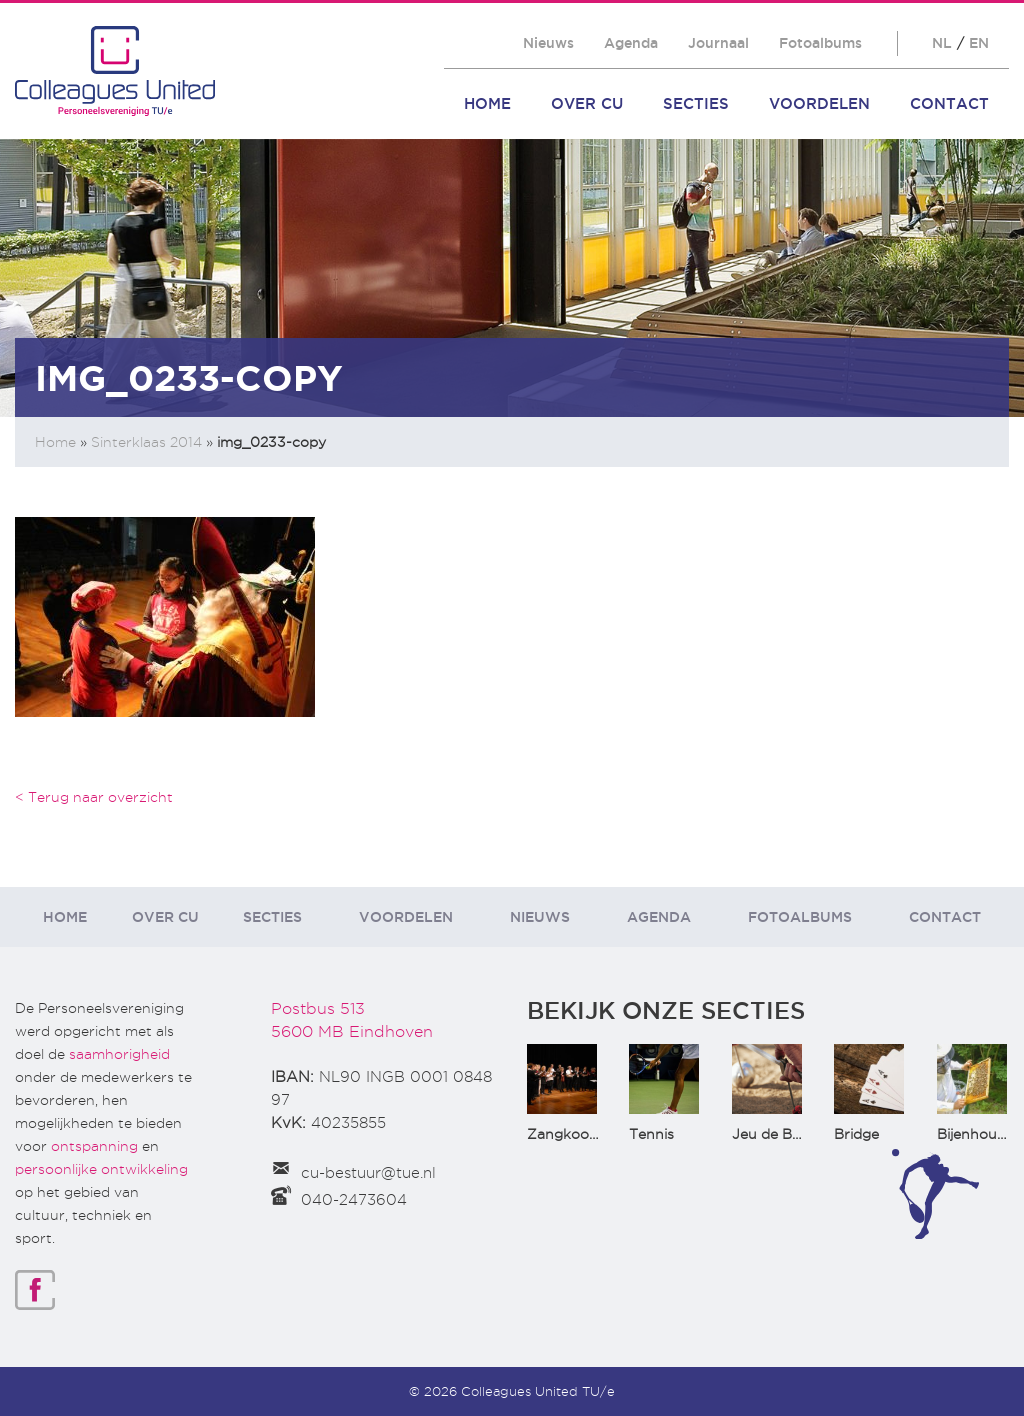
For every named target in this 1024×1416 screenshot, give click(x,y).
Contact (949, 103)
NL (942, 43)
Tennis (651, 1134)
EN (979, 43)
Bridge (856, 1134)
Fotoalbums (820, 43)
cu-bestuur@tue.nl (368, 1173)
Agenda (631, 43)
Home (487, 103)
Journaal (718, 43)
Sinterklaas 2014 (146, 442)
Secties (696, 103)
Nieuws (548, 43)
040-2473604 (354, 1200)
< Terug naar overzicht (94, 797)
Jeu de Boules (780, 1134)
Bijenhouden (980, 1134)
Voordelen (819, 103)
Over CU (587, 103)
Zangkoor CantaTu (592, 1134)
